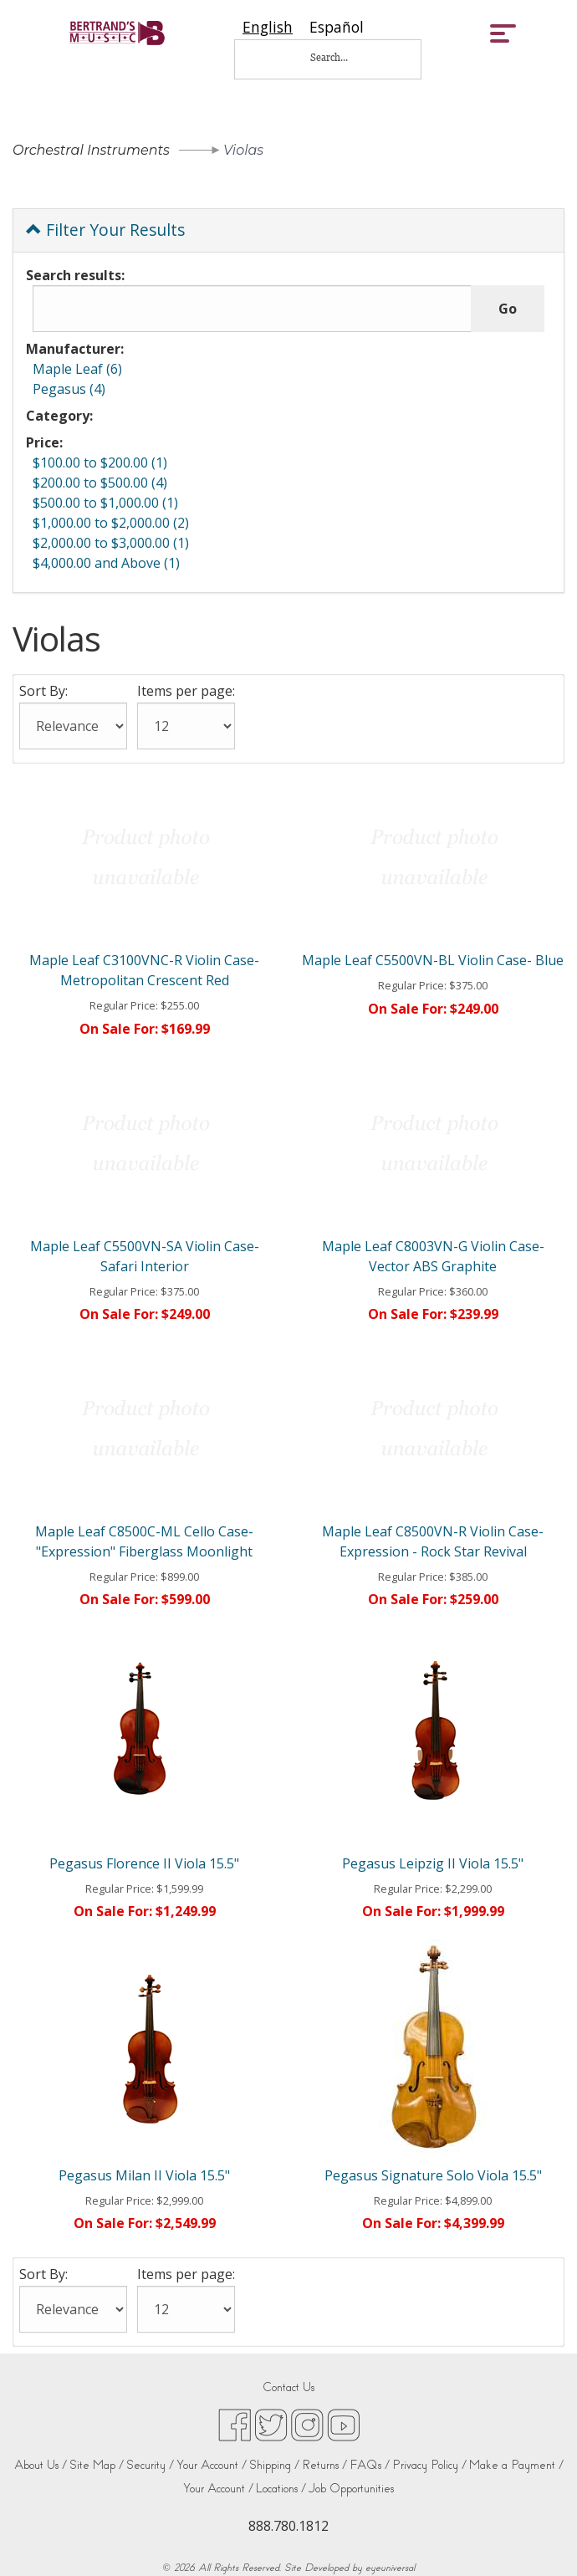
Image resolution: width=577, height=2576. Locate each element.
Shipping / (274, 2465)
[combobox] (267, 27)
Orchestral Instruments (91, 150)
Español (336, 27)
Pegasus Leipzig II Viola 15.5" (432, 1863)
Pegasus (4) (69, 389)
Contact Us (288, 2387)
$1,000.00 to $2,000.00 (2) (111, 523)
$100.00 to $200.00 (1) (100, 462)
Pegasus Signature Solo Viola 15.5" (433, 2175)
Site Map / (96, 2465)
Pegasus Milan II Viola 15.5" (144, 2175)
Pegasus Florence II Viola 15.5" (144, 1863)
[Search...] (340, 57)
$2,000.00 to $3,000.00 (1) (111, 543)
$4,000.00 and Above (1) (106, 563)
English (268, 27)
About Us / (40, 2465)
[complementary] (455, 2484)
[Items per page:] (186, 726)
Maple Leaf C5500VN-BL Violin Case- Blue (433, 960)
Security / (150, 2465)
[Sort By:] (73, 726)
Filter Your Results (105, 229)
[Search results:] (252, 308)
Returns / (324, 2465)
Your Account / (211, 2465)
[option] (336, 27)
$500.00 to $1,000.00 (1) (105, 502)
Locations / (281, 2488)
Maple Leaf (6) (77, 369)
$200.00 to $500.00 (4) (100, 482)
